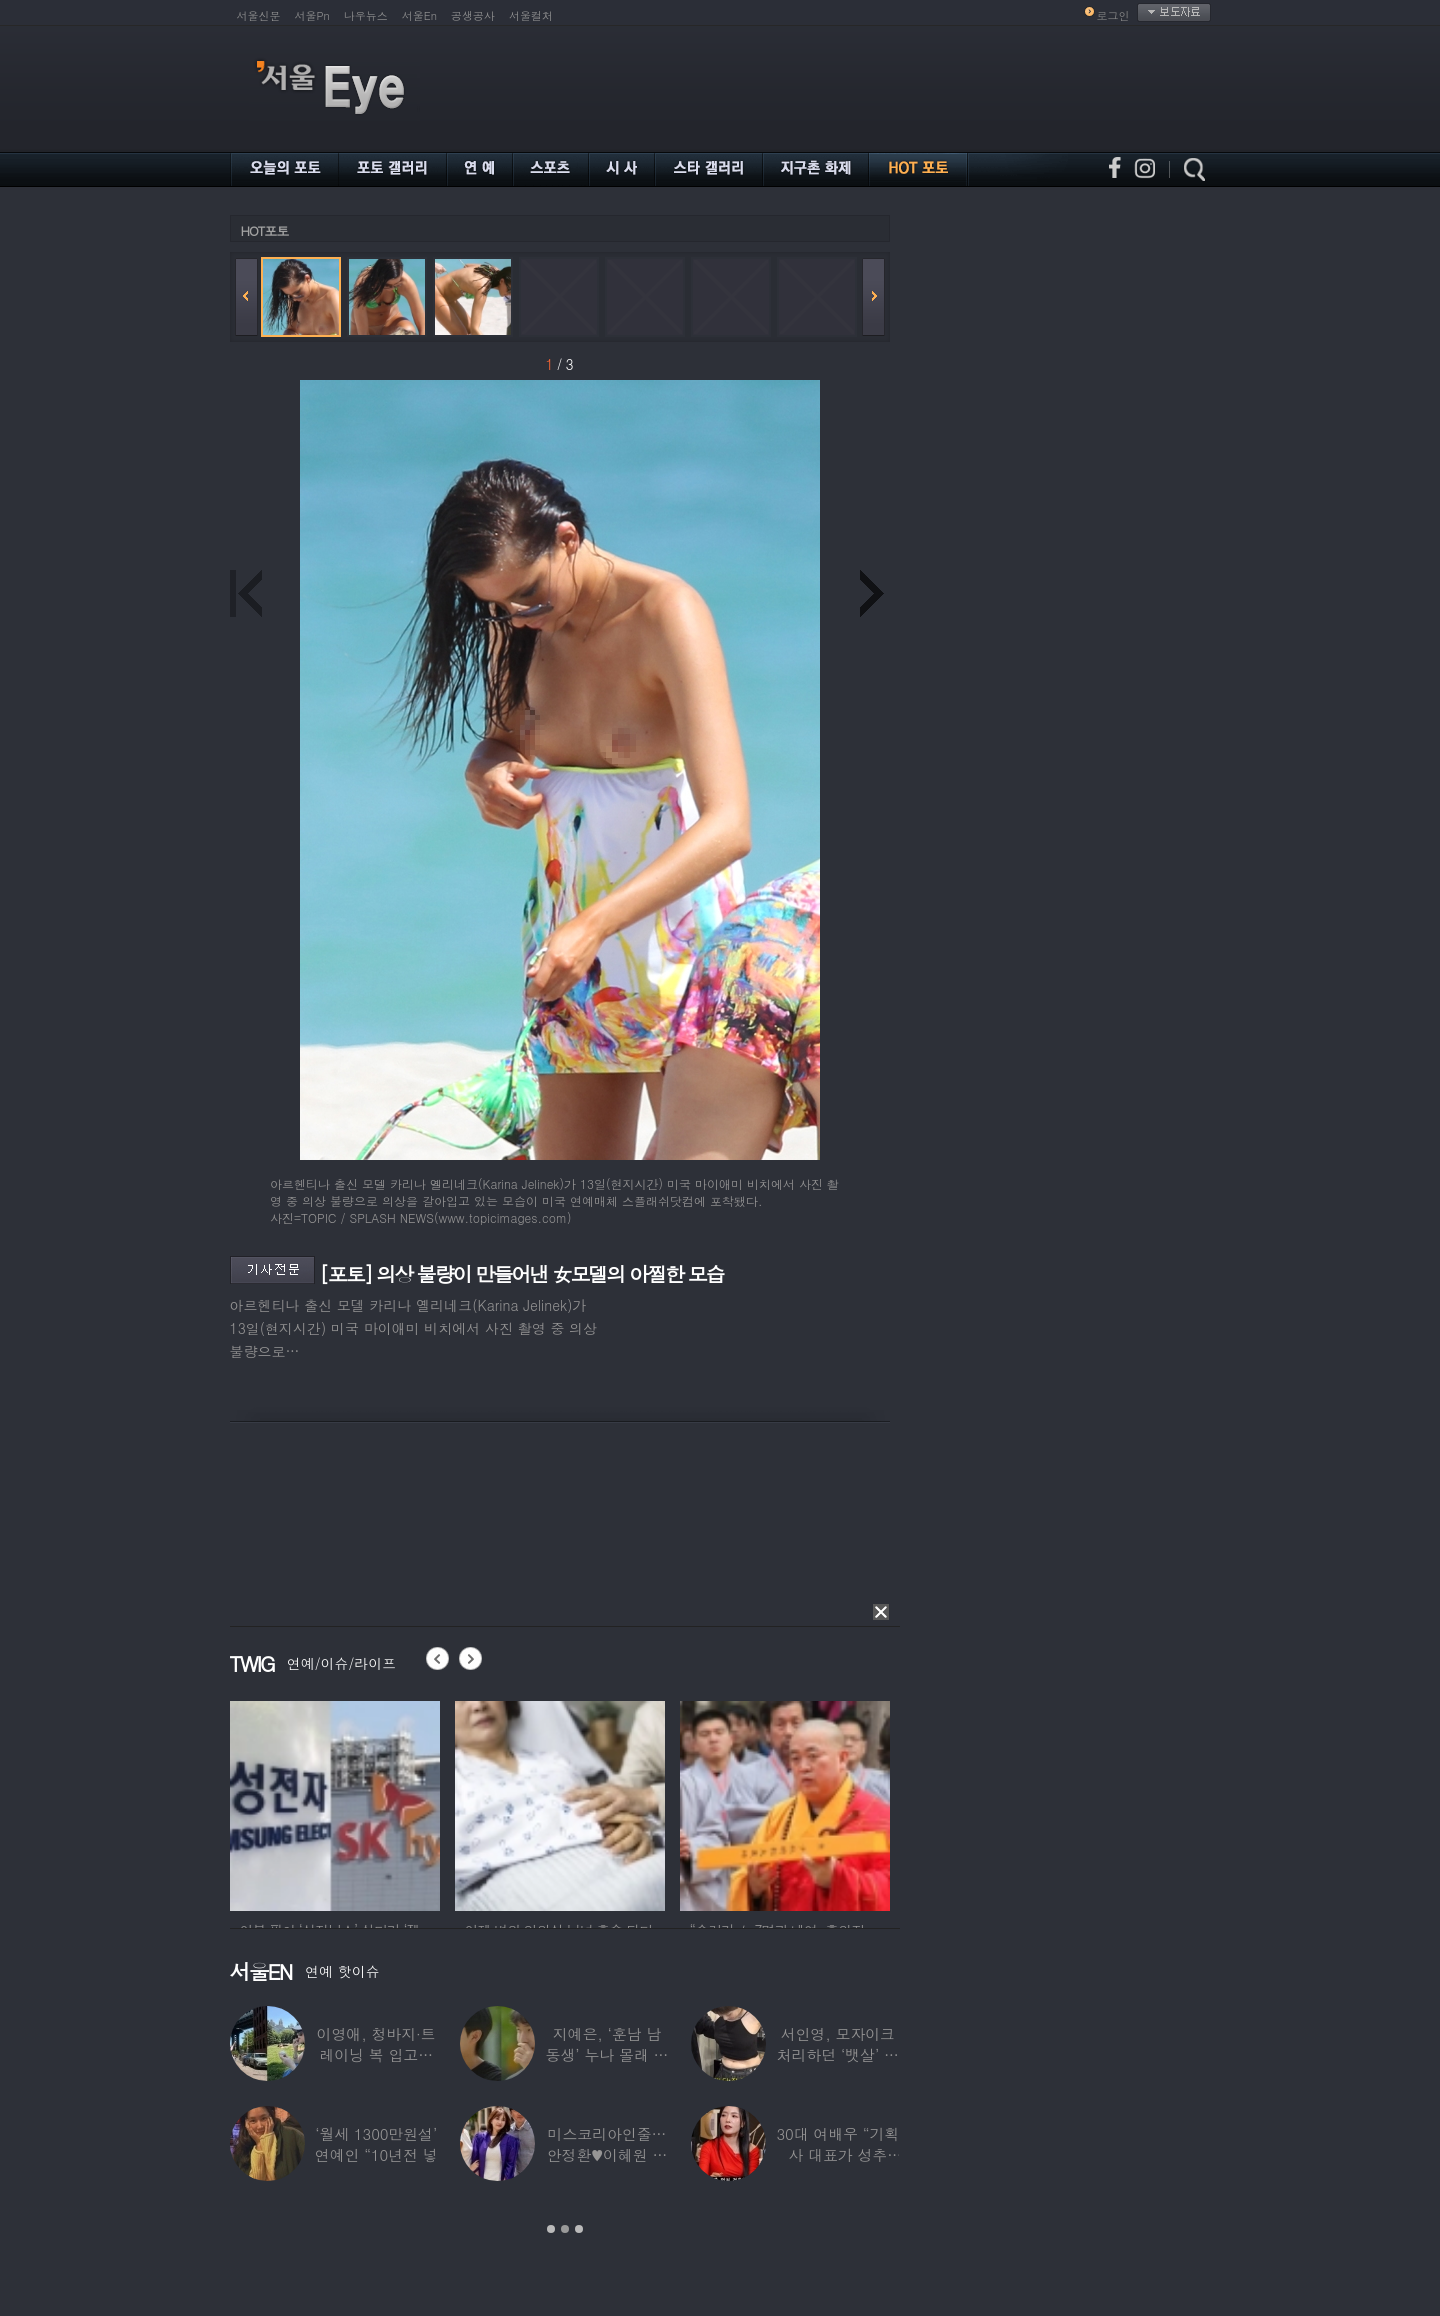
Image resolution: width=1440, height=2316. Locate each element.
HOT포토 (265, 230)
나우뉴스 (366, 15)
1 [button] (551, 2229)
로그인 (1113, 15)
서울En (419, 15)
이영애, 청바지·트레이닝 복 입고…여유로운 (376, 2054)
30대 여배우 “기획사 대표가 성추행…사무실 (837, 2154)
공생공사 (473, 15)
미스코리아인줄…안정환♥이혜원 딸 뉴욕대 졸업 (607, 2154)
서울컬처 (531, 15)
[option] (335, 1803)
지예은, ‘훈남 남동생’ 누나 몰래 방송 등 (607, 2054)
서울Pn (312, 15)
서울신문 (259, 15)
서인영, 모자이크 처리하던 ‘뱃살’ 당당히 (838, 2054)
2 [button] (565, 2229)
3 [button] (579, 2229)
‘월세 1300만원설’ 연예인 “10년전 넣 (376, 2144)
